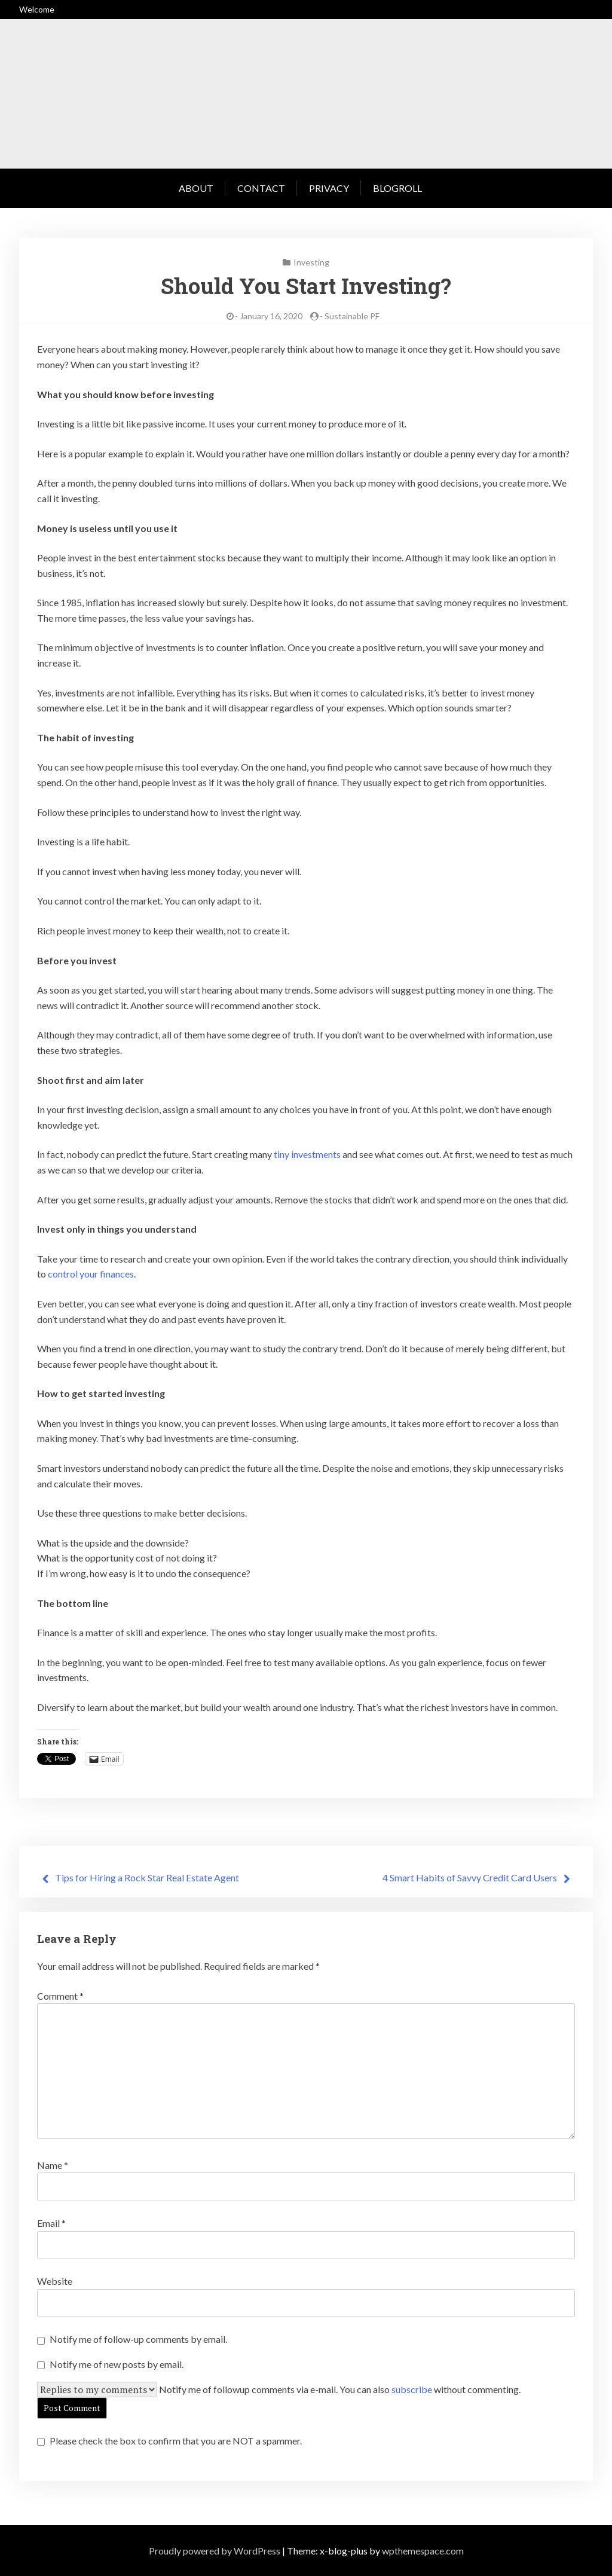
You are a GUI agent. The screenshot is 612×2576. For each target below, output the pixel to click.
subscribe (411, 2389)
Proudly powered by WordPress (214, 2550)
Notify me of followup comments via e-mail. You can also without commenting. (340, 2389)
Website (54, 2281)
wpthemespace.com (423, 2550)
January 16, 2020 (271, 316)
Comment (60, 1995)
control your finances (91, 1273)
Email (51, 2223)
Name (52, 2165)
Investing (311, 262)
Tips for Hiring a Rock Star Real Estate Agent (147, 1877)
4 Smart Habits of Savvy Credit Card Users (469, 1877)
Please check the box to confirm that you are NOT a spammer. (169, 2440)
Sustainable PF (352, 316)
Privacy (329, 188)
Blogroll (397, 188)
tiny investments (307, 1154)
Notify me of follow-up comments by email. (138, 2339)
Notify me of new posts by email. (116, 2364)
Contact (261, 188)
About (196, 188)
